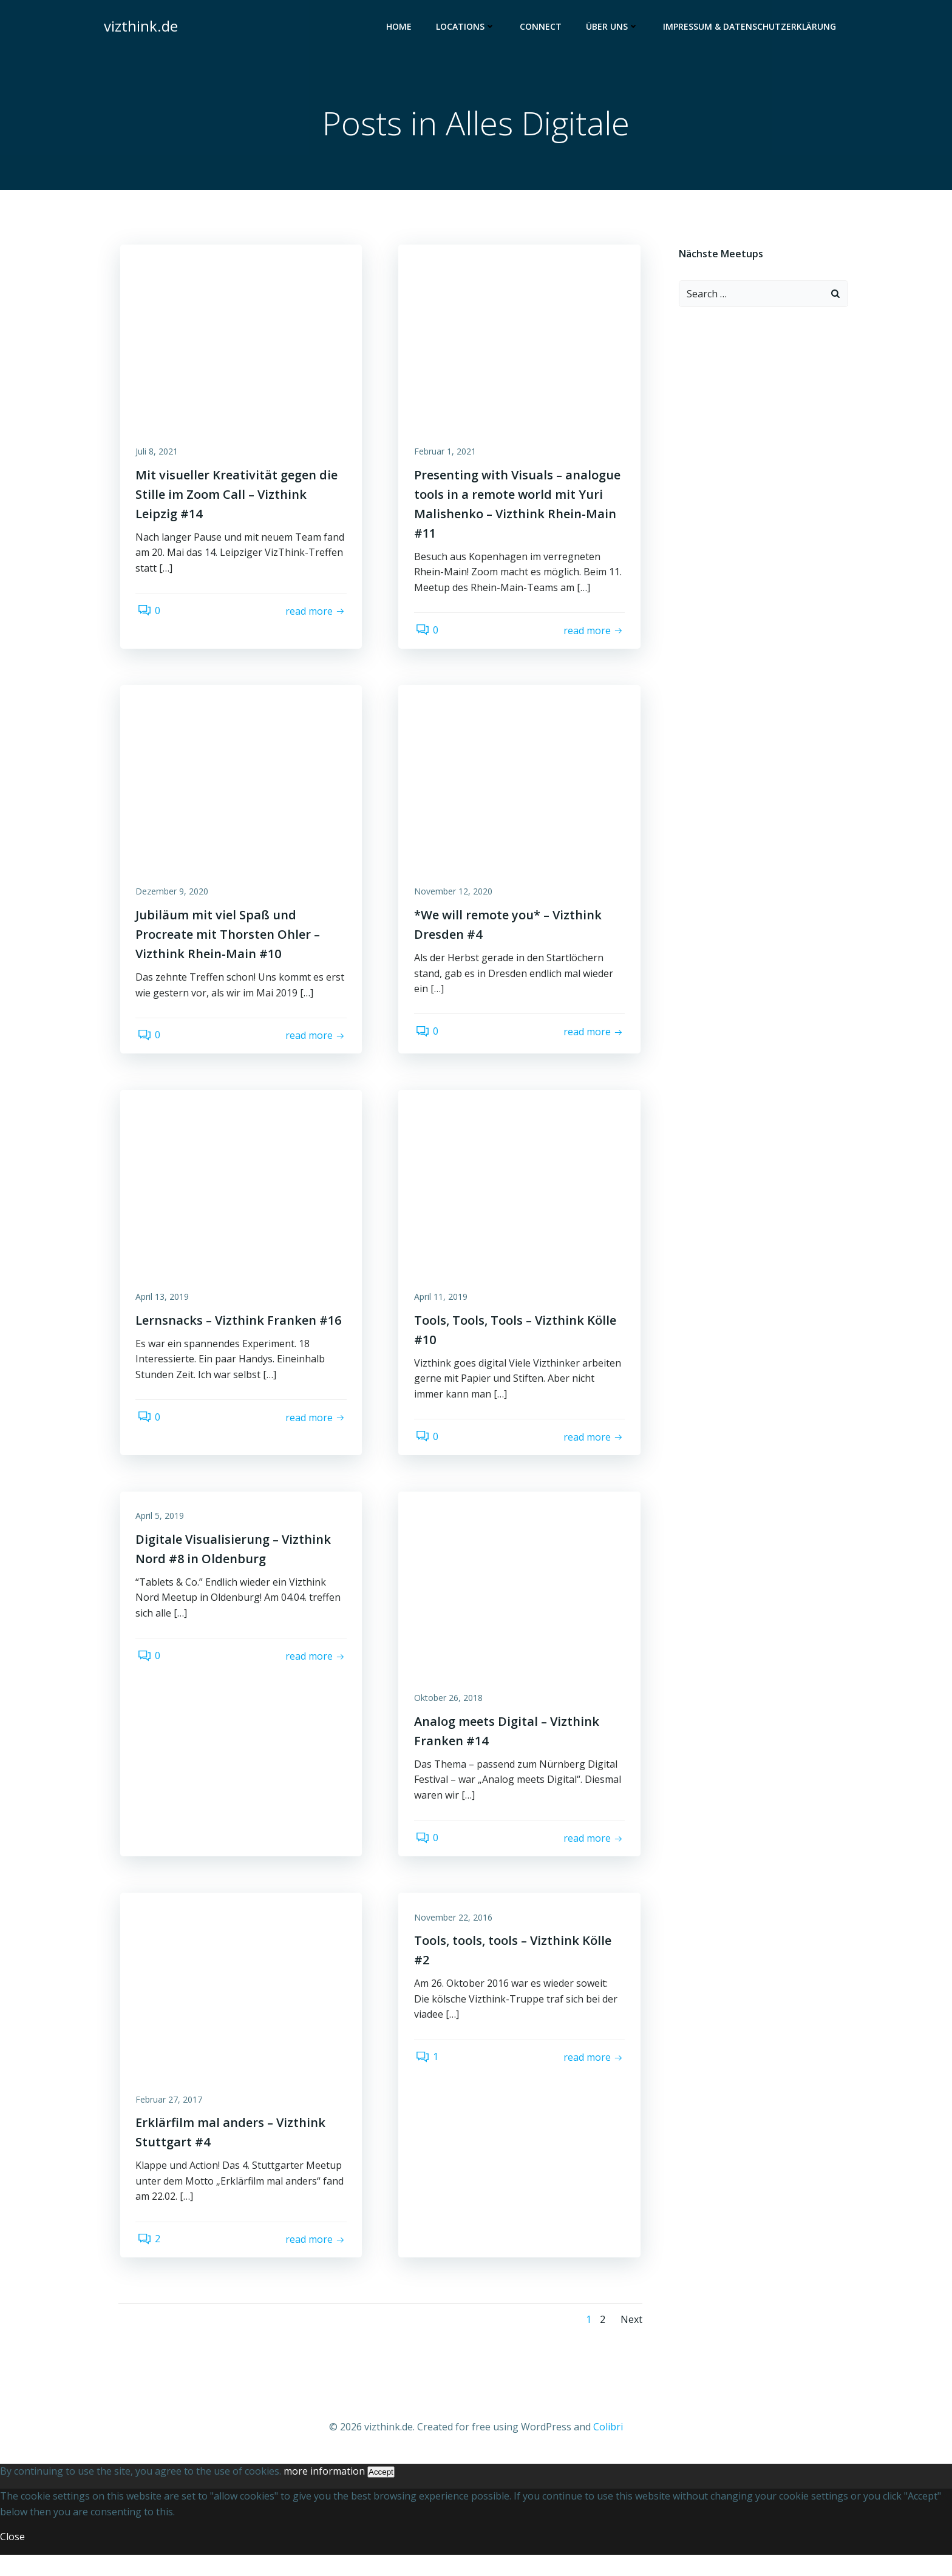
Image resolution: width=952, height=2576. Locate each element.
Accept (381, 2493)
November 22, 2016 (455, 1936)
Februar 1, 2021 (447, 455)
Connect (542, 27)
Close (12, 2557)
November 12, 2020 (455, 899)
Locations (467, 27)
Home (400, 27)
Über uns (614, 27)
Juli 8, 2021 (159, 455)
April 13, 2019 (165, 1308)
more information (324, 2492)
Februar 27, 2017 (171, 2118)
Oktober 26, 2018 (450, 1713)
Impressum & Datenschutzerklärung (751, 27)
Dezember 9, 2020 (174, 899)
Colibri (608, 2448)
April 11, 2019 (443, 1308)
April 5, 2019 (162, 1531)
